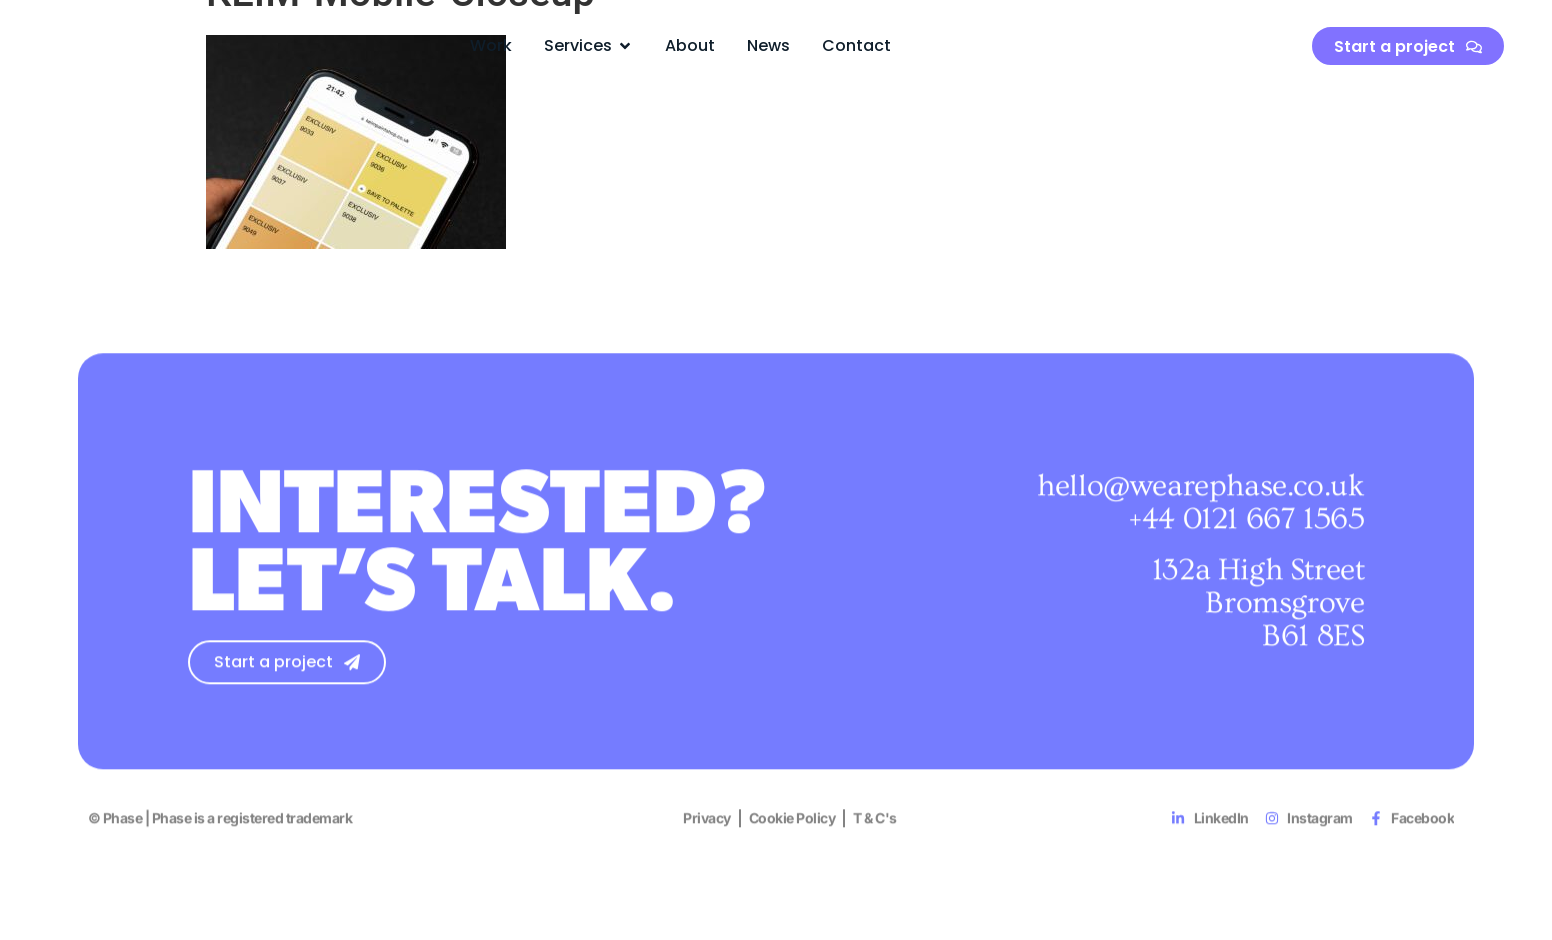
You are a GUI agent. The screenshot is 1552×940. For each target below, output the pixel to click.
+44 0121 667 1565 (1246, 525)
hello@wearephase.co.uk (1200, 492)
